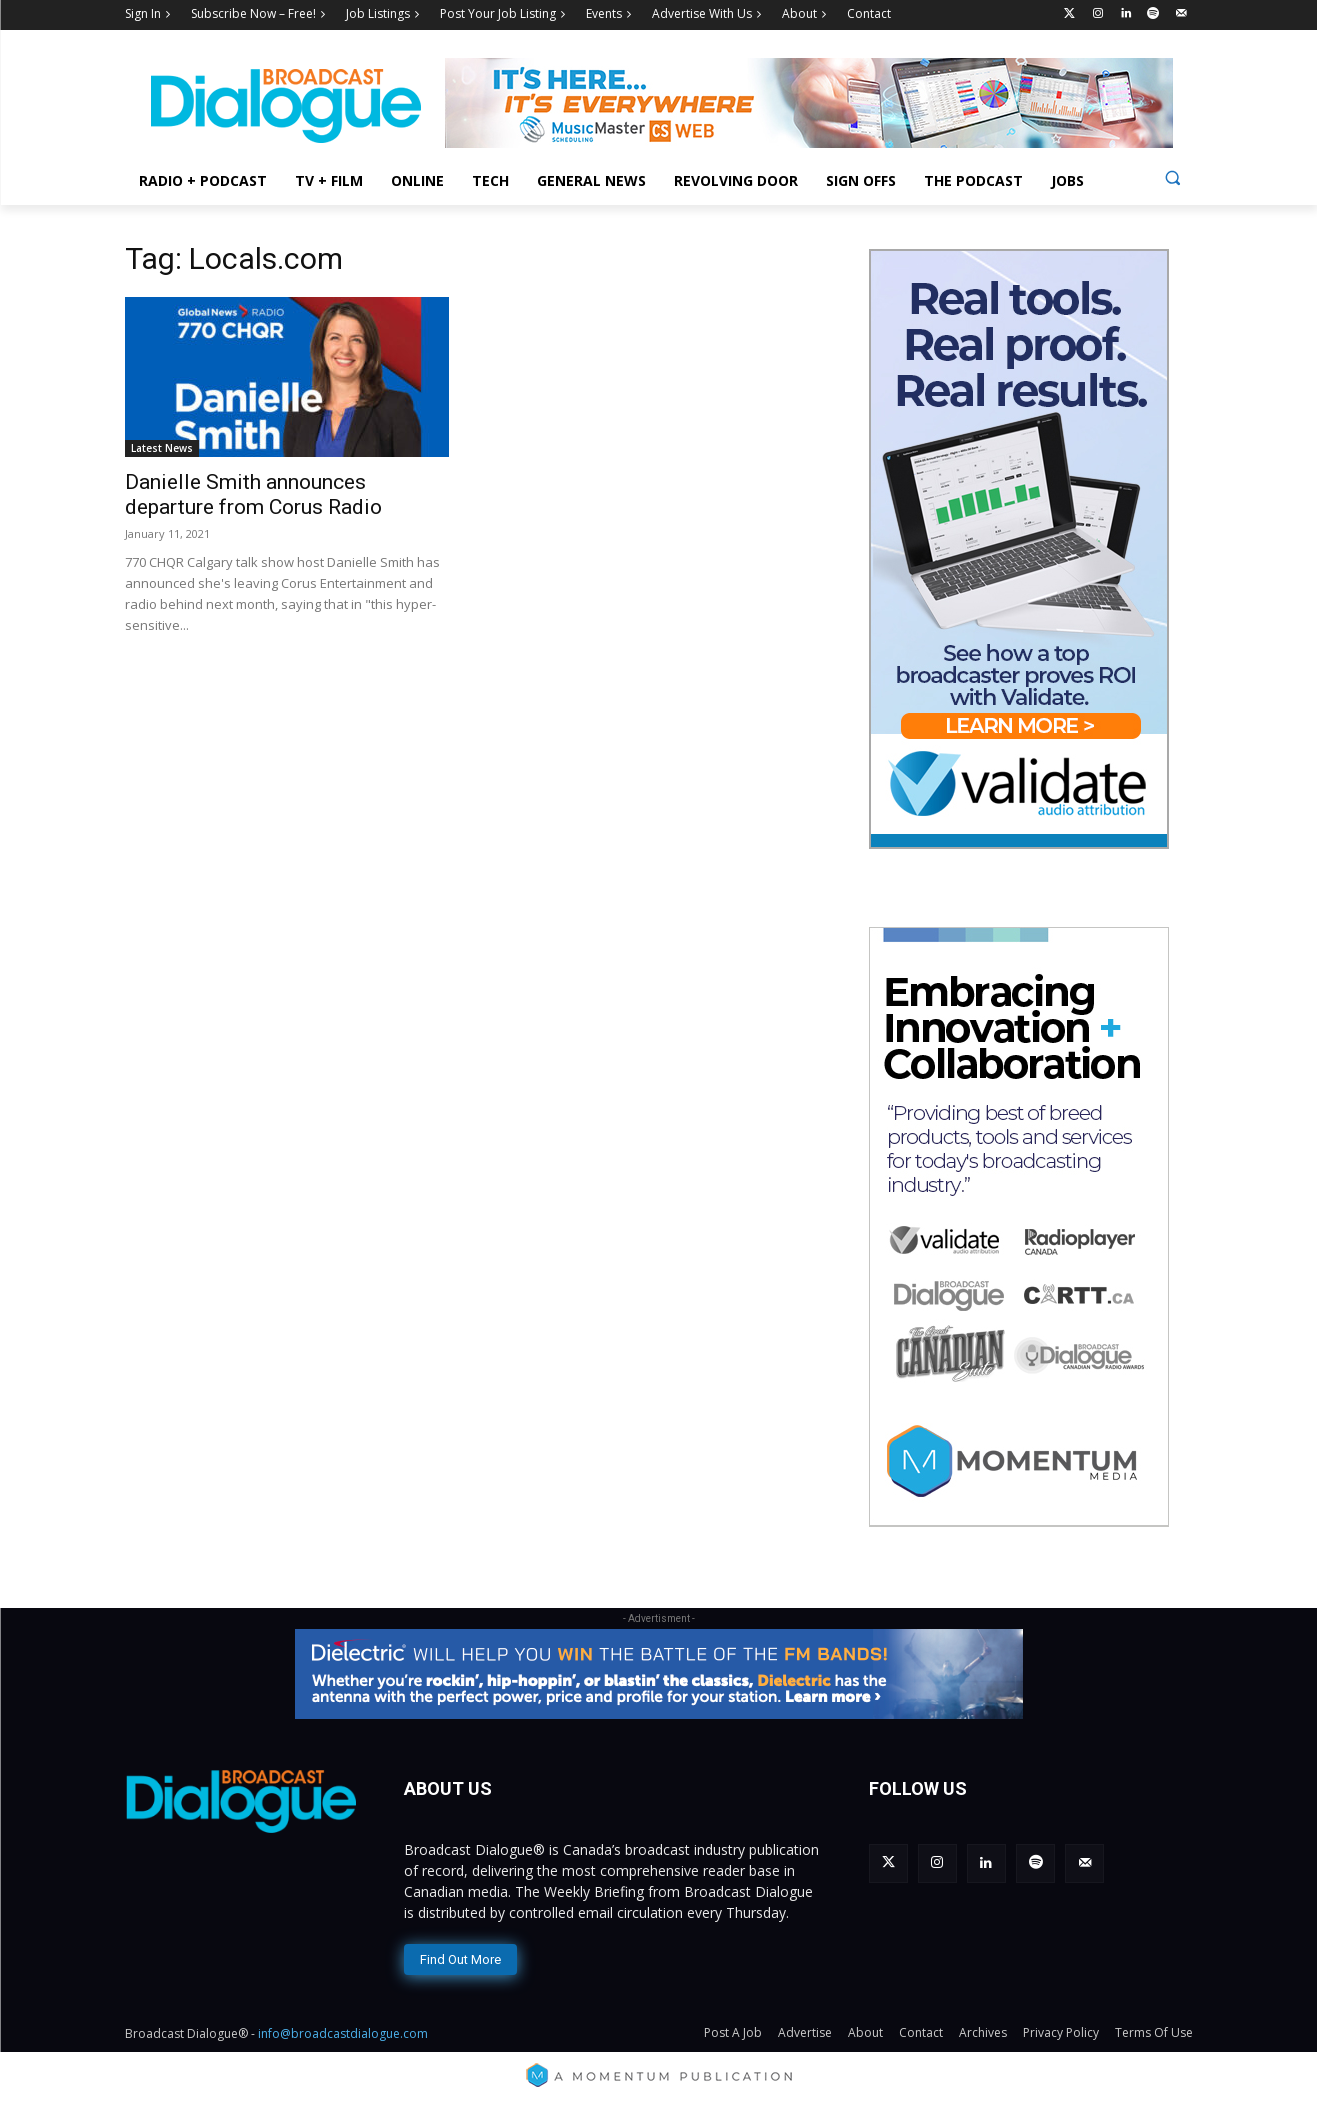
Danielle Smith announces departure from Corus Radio (253, 494)
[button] (1172, 177)
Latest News (162, 448)
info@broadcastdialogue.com (343, 2033)
